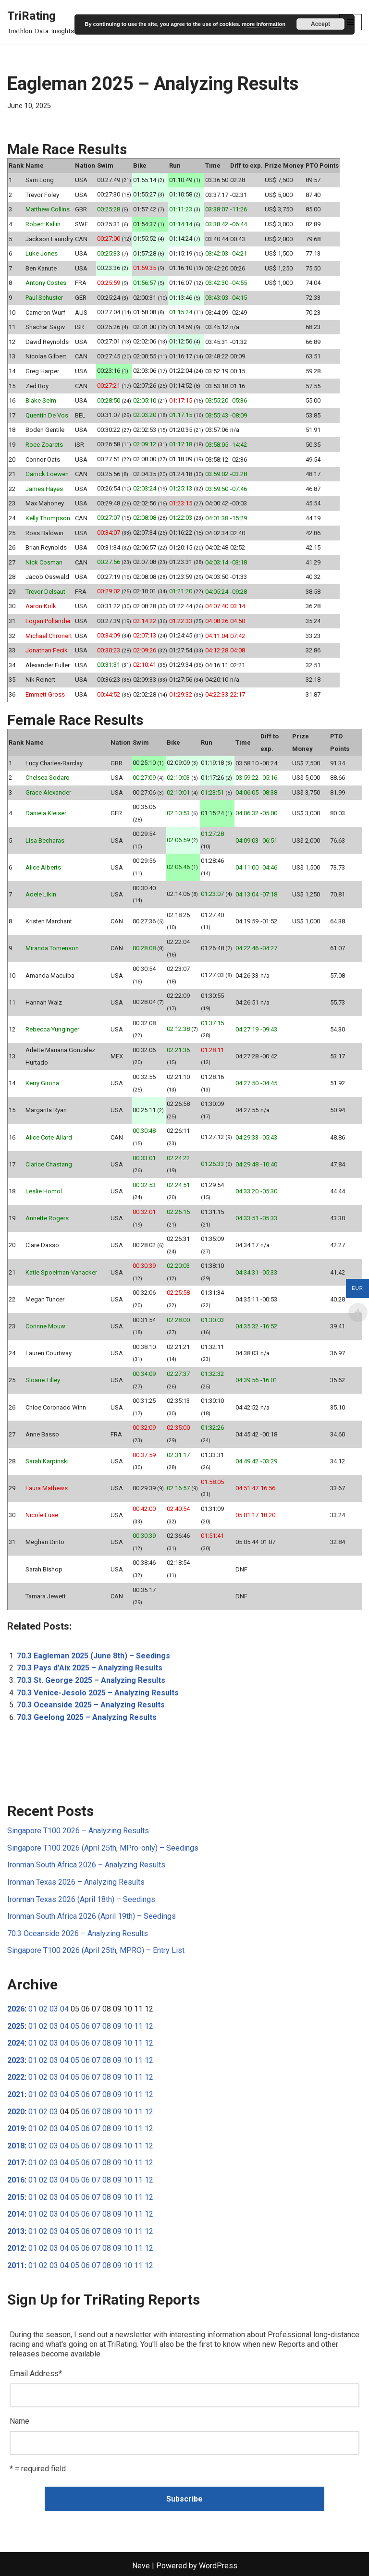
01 (32, 2008)
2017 (16, 2162)
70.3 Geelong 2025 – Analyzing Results (87, 1717)
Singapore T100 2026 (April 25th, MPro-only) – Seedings (102, 1847)
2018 (16, 2145)
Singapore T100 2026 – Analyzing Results (78, 1830)
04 (64, 2008)
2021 (16, 2094)
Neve (141, 2565)
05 (75, 2026)
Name (19, 2421)
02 (43, 2008)
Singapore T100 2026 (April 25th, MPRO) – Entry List (95, 1950)
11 (138, 2026)
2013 (16, 2231)
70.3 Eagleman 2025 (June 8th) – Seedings (93, 1655)
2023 (16, 2060)
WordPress (218, 2565)
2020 (16, 2111)
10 (127, 2026)
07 (96, 2026)
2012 (16, 2248)
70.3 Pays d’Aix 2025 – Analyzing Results (89, 1667)
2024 (16, 2043)
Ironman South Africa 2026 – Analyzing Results (86, 1864)
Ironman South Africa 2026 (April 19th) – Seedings (91, 1916)
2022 (16, 2077)
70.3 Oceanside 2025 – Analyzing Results (91, 1704)
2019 (16, 2128)
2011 (16, 2265)
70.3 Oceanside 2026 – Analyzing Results (77, 1933)
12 (149, 2026)
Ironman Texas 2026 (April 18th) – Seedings (81, 1899)
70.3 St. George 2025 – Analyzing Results (91, 1680)
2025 (16, 2026)
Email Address (36, 2373)
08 (106, 2026)
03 (53, 2008)
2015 (16, 2197)
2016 (16, 2179)
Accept (320, 24)
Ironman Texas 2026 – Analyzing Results (76, 1882)
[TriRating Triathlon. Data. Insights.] (41, 22)
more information (263, 24)
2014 (16, 2214)
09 (117, 2026)
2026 (16, 2008)
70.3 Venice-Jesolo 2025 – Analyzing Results (98, 1692)
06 (85, 2026)
